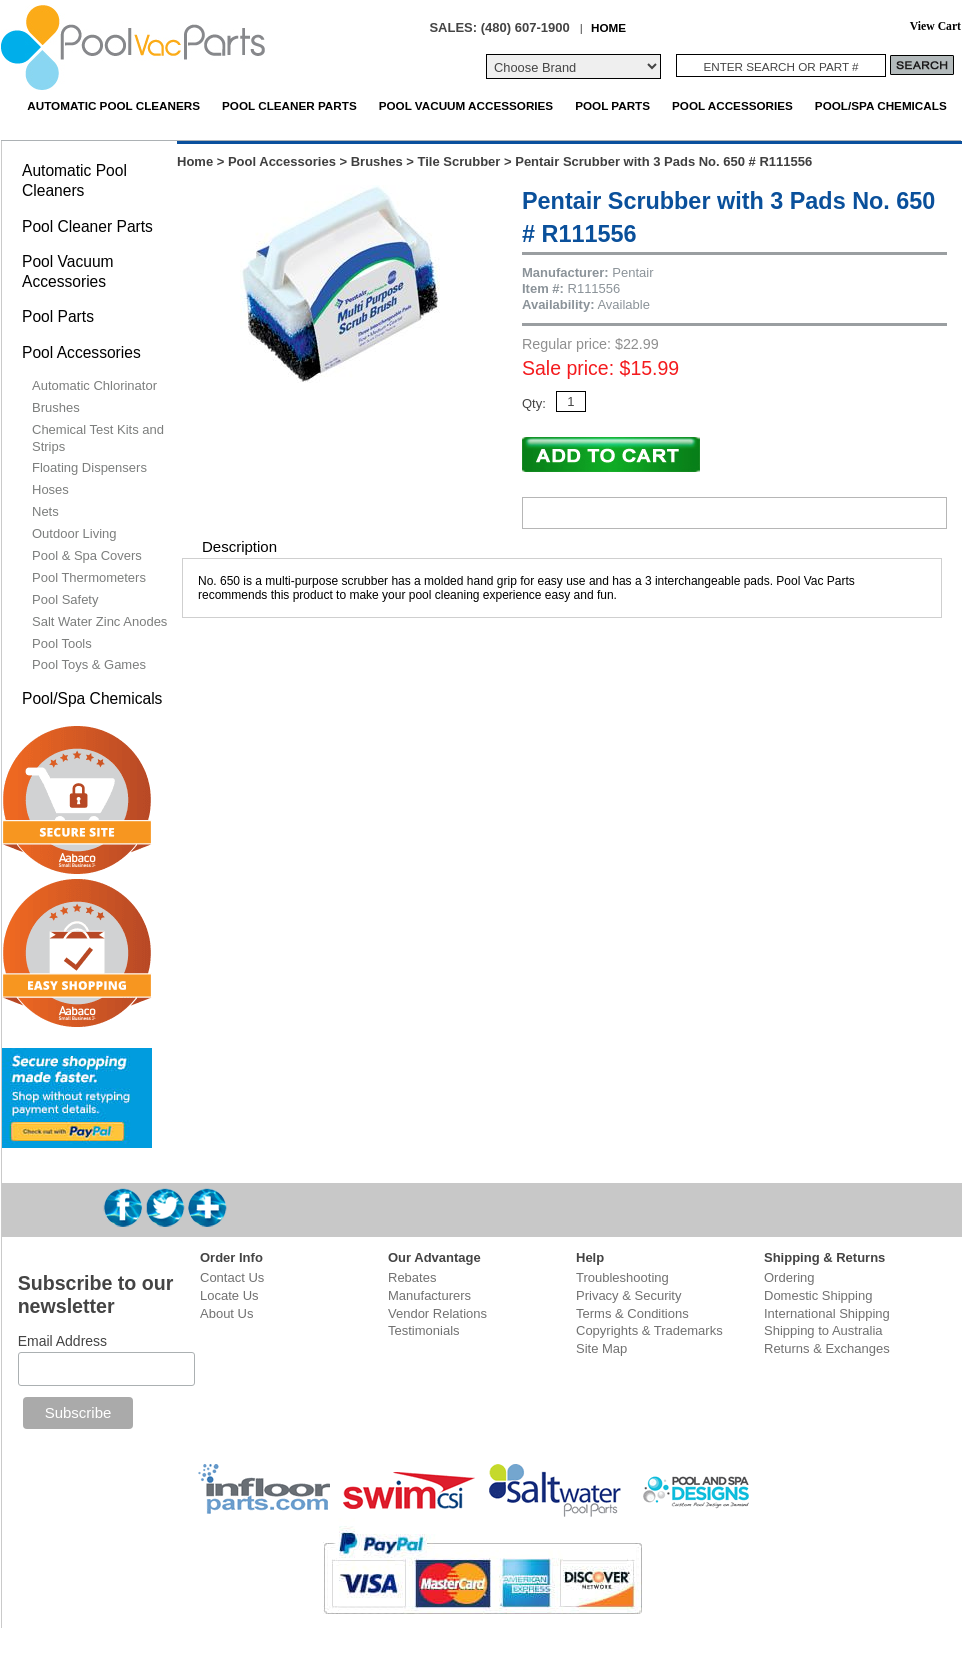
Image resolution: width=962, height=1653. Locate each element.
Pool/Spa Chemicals (881, 105)
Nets (45, 511)
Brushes (377, 161)
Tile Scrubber (459, 161)
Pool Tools (62, 643)
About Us (226, 1313)
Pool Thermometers (89, 577)
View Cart (935, 26)
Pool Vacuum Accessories (466, 105)
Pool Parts (612, 105)
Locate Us (229, 1295)
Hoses (50, 489)
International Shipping (827, 1313)
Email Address (62, 1341)
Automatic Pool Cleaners (113, 105)
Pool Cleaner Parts (289, 105)
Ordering (789, 1277)
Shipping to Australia (823, 1330)
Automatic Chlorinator (94, 385)
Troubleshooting (622, 1277)
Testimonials (424, 1330)
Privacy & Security (628, 1295)
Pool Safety (65, 599)
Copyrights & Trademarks (649, 1330)
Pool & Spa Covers (87, 555)
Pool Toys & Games (89, 664)
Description (239, 546)
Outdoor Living (74, 533)
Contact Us (232, 1277)
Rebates (412, 1277)
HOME (608, 27)
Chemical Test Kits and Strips (98, 438)
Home (195, 161)
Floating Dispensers (89, 467)
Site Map (601, 1348)
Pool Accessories (732, 105)
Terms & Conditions (632, 1313)
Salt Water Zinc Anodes (99, 621)
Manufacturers (429, 1295)
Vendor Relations (437, 1313)
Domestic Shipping (818, 1295)
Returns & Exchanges (827, 1348)
